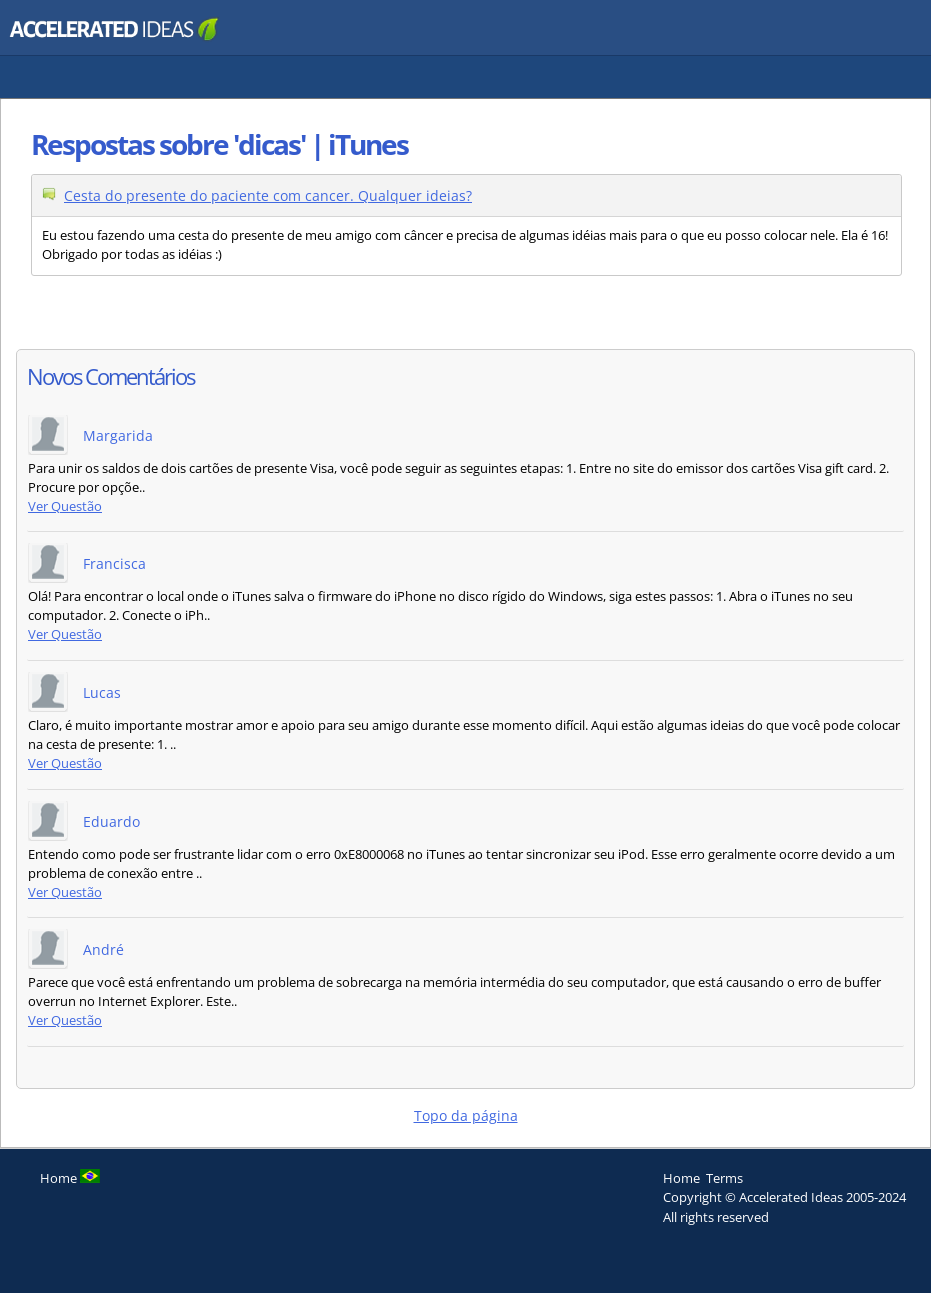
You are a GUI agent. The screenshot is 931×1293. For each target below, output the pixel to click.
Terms (724, 1178)
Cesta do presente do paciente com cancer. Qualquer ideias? (268, 195)
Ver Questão (65, 506)
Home (681, 1178)
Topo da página (466, 1115)
